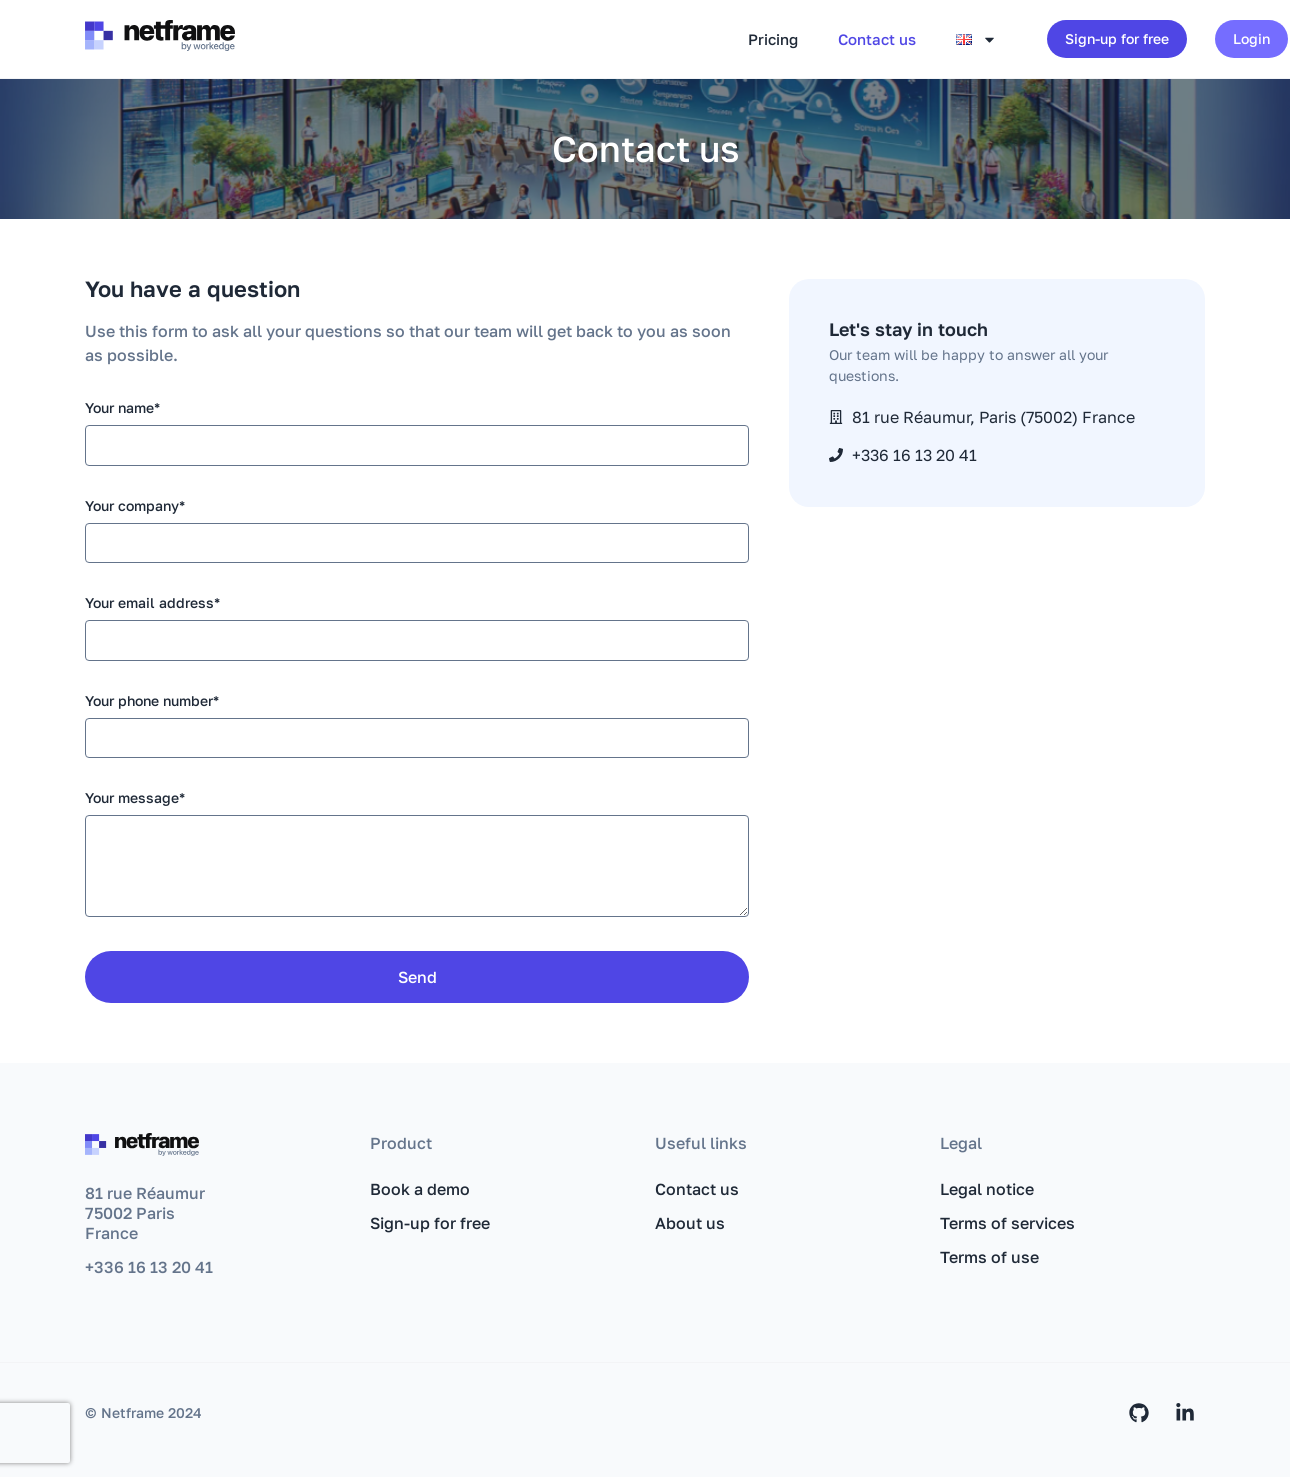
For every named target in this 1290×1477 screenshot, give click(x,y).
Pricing (773, 39)
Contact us (877, 39)
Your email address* (152, 603)
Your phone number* (152, 701)
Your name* (122, 408)
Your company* (135, 506)
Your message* (135, 798)
